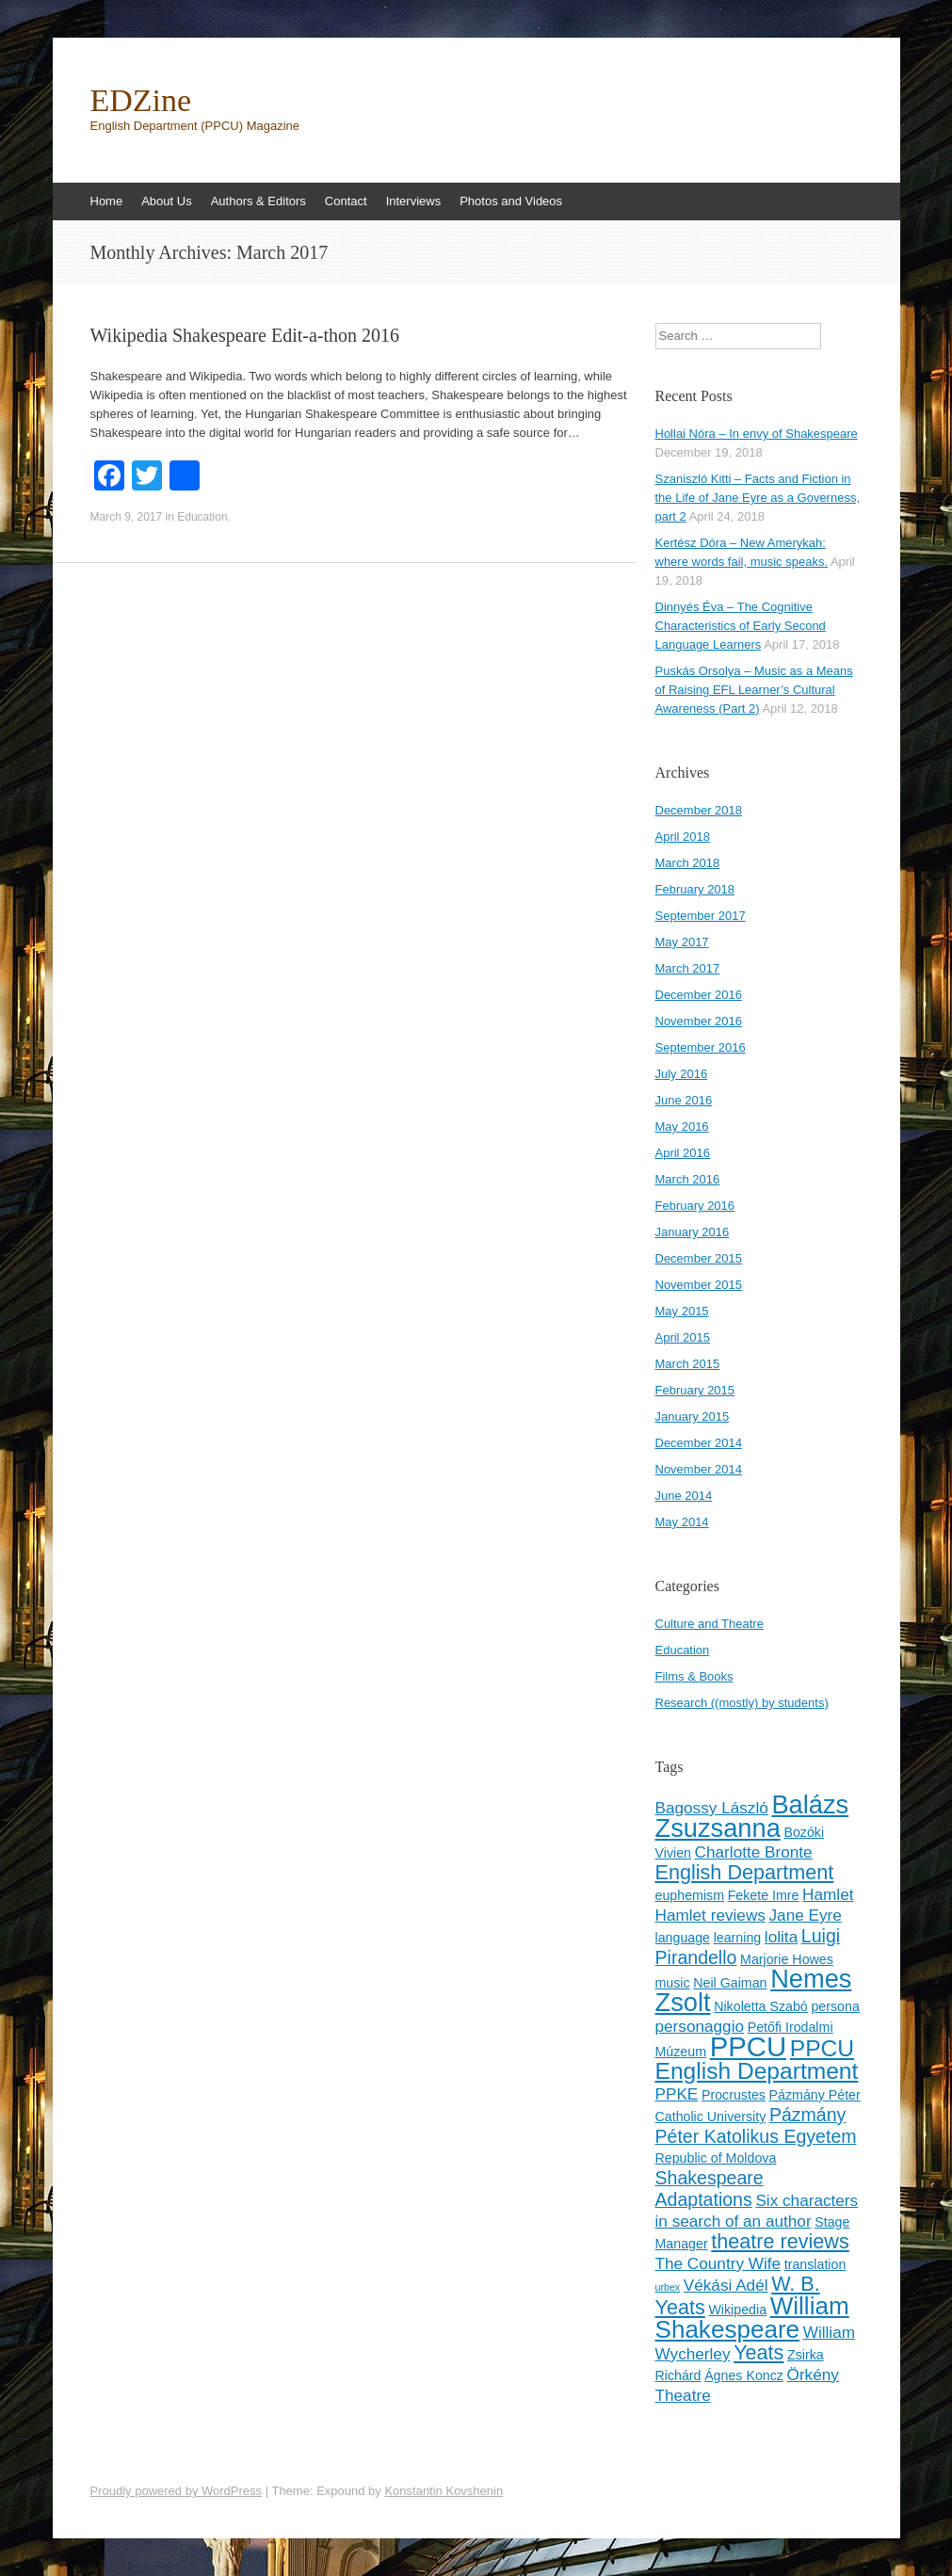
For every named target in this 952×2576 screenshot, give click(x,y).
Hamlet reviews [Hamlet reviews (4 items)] (710, 1915)
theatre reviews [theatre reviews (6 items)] (780, 2241)
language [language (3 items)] (683, 1937)
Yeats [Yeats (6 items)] (758, 2352)
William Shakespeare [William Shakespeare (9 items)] (752, 2317)
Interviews (414, 201)
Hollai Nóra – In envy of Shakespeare (756, 434)
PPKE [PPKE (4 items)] (677, 2094)
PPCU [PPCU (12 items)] (748, 2046)
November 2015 (699, 1285)
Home (106, 201)
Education (202, 516)
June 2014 (684, 1496)
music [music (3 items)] (672, 1982)
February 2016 (695, 1206)
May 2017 (682, 942)
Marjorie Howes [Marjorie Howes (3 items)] (786, 1959)
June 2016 (684, 1100)
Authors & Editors (258, 201)
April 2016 (683, 1153)
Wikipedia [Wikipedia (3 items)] (737, 2309)
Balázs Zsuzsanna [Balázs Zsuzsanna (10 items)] (752, 1816)
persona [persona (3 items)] (835, 2006)
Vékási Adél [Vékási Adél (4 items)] (726, 2285)
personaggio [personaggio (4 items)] (700, 2026)
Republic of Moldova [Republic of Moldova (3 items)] (716, 2157)
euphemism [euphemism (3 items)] (690, 1895)
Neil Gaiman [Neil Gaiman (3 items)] (729, 1982)
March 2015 (687, 1364)
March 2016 (687, 1179)
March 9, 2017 (126, 516)
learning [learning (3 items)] (738, 1937)
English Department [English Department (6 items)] (744, 1872)
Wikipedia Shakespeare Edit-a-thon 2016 (245, 335)
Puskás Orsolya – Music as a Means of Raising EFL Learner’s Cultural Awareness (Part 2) (754, 690)
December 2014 (699, 1443)
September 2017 (700, 916)
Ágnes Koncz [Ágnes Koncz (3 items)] (743, 2375)
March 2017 (687, 968)
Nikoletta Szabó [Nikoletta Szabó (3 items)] (761, 2006)
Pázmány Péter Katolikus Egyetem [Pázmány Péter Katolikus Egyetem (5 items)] (756, 2125)
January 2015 (692, 1416)
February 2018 (695, 889)
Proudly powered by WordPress (176, 2491)
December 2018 (699, 810)
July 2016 (681, 1074)
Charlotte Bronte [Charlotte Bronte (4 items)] (754, 1852)
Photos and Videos (511, 201)
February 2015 (695, 1390)
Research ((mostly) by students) (742, 1703)
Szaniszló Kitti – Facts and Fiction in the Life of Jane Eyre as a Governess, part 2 (758, 497)
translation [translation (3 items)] (815, 2264)
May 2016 (682, 1126)
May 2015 (682, 1311)
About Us (166, 201)
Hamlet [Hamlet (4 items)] (827, 1894)
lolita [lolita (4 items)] (781, 1936)
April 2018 (683, 836)
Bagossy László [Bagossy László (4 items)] (711, 1807)
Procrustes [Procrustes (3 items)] (734, 2094)
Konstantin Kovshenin (443, 2491)
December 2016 (699, 995)
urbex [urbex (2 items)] (668, 2287)
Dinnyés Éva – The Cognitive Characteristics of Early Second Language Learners (740, 626)
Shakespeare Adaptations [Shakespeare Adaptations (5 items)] (709, 2188)
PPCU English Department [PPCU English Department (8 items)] (757, 2060)
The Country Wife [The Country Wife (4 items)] (718, 2263)
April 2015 (683, 1337)
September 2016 (700, 1047)
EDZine (141, 101)
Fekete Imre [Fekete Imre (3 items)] (763, 1895)
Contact (346, 201)
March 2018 (687, 863)
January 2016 (692, 1232)
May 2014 (682, 1522)
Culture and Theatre (709, 1624)
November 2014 (699, 1469)
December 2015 (699, 1258)
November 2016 (699, 1021)
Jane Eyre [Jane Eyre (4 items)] (805, 1915)
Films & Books (694, 1676)
